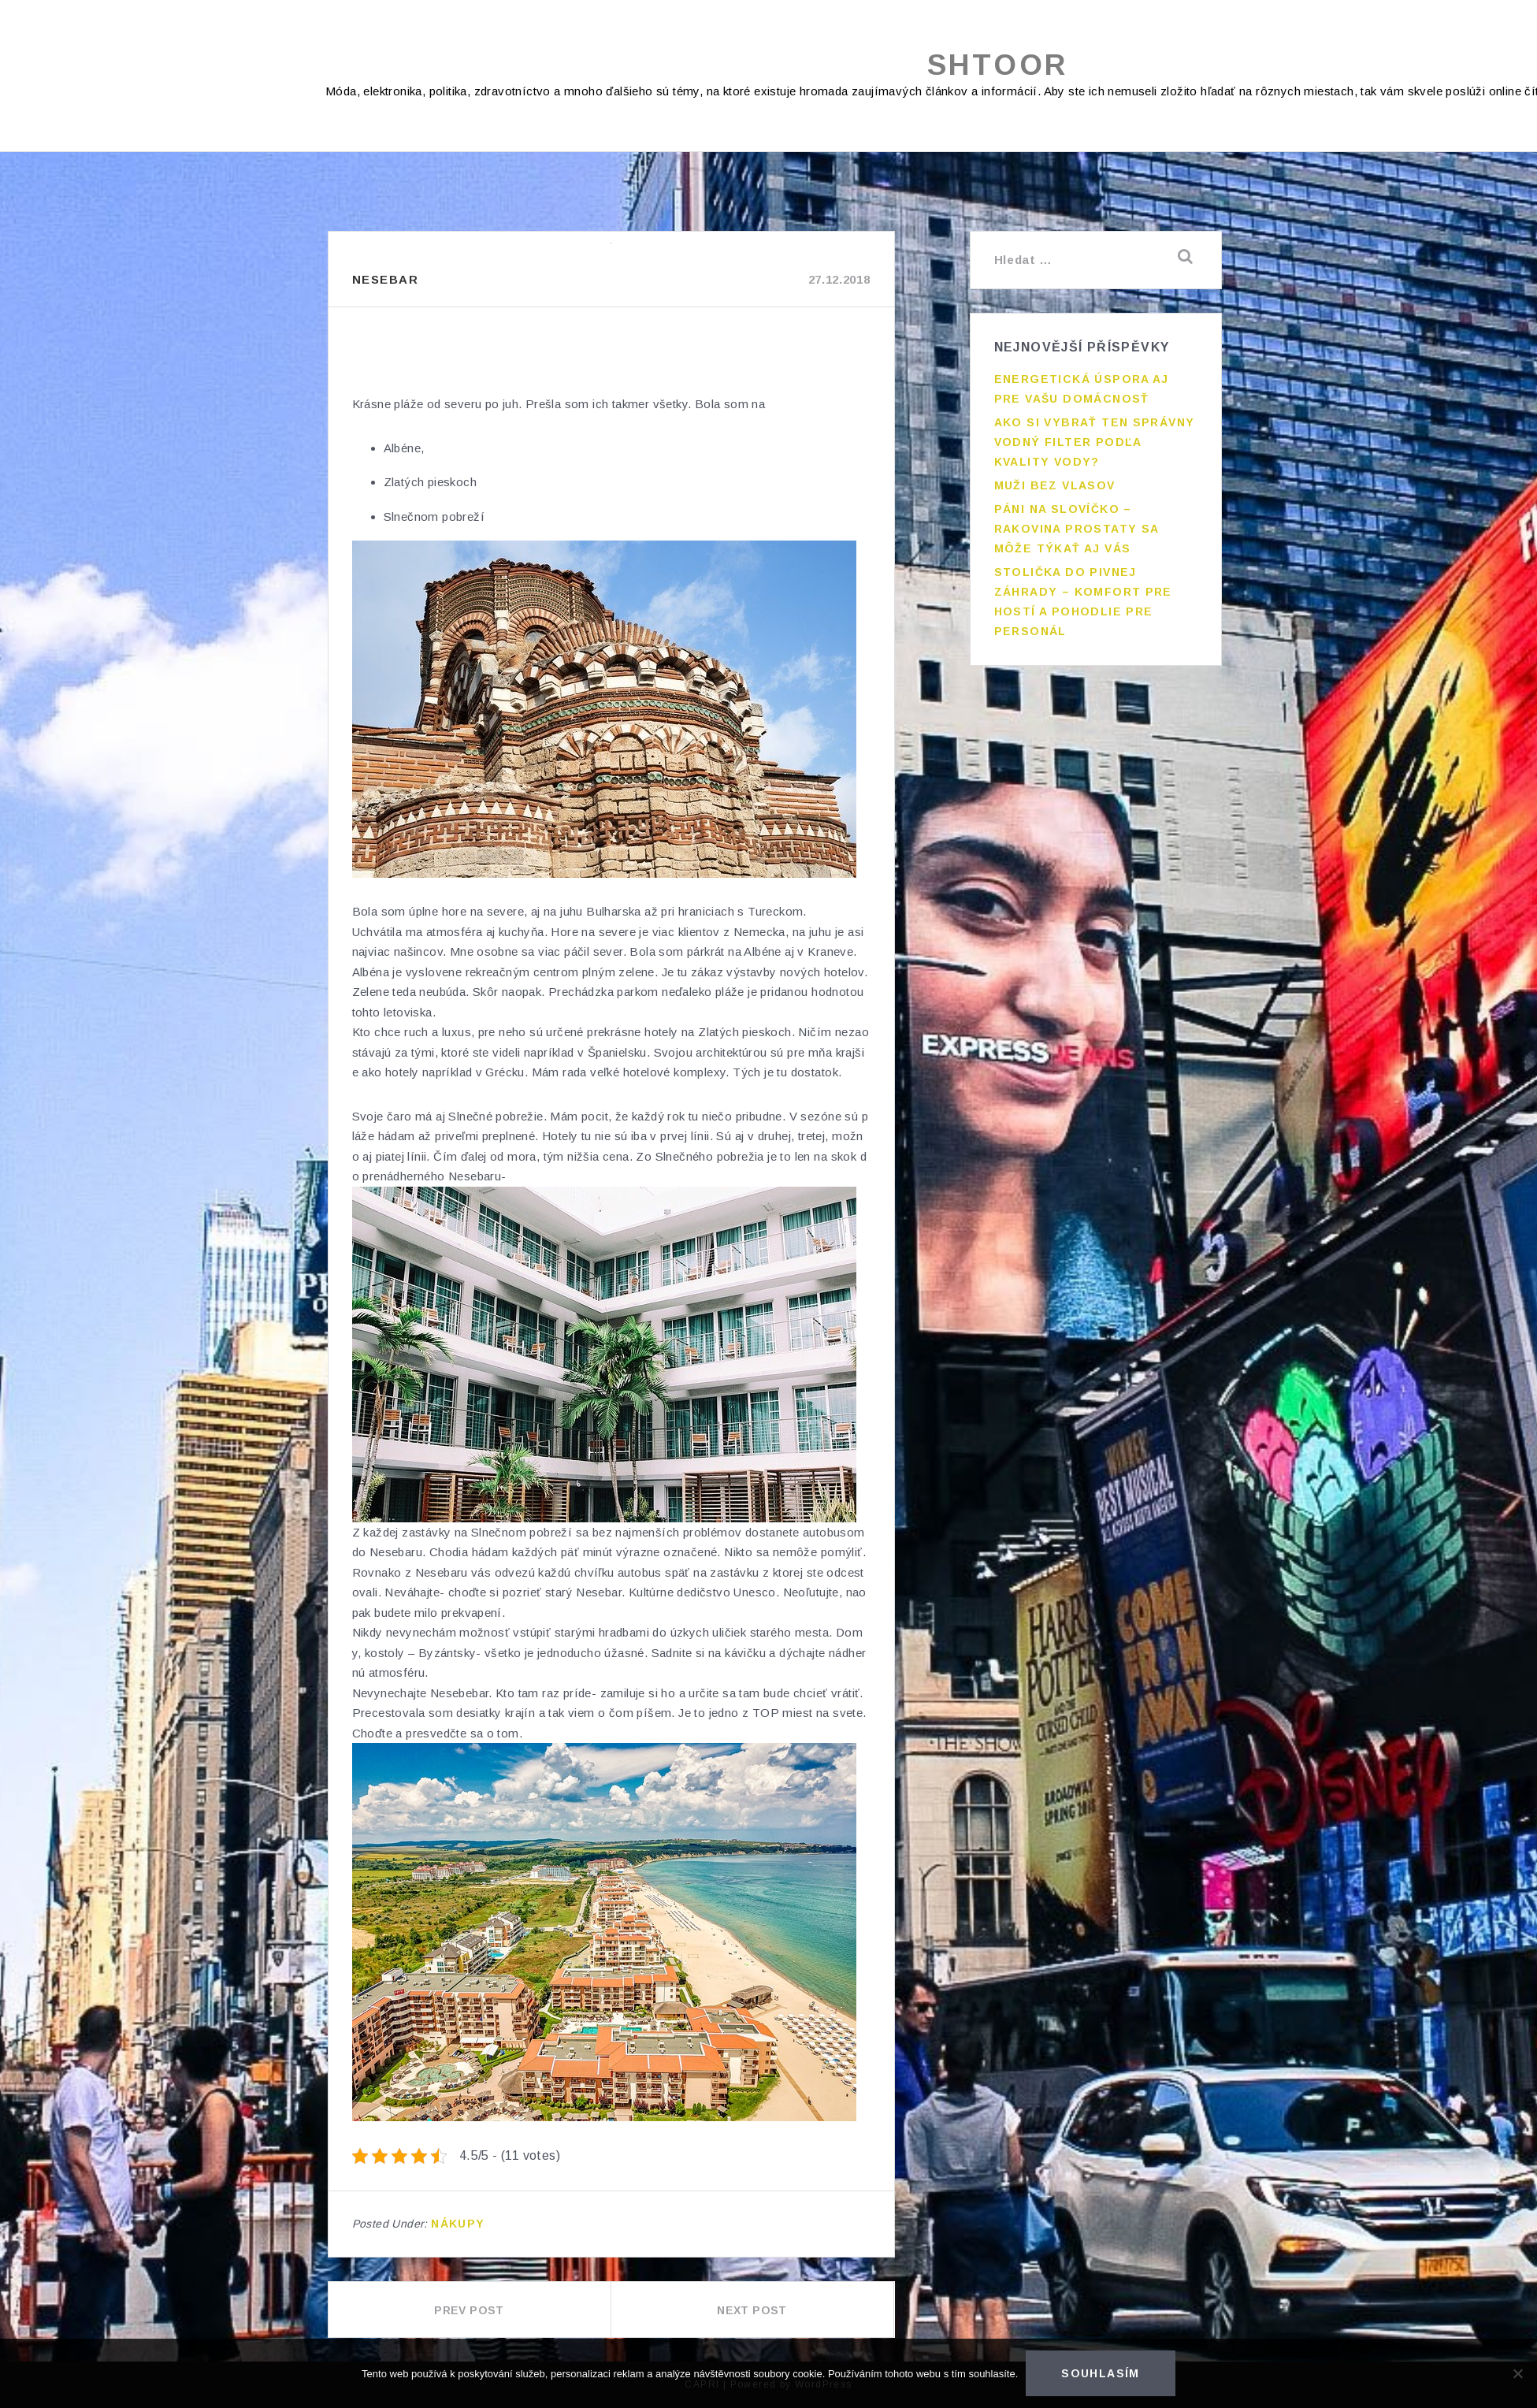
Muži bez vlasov (1055, 485)
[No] (1517, 2373)
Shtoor (997, 65)
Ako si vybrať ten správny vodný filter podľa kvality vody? (1094, 442)
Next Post (752, 2310)
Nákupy (457, 2223)
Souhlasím (1100, 2373)
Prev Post (469, 2310)
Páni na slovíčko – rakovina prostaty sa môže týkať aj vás (1076, 529)
